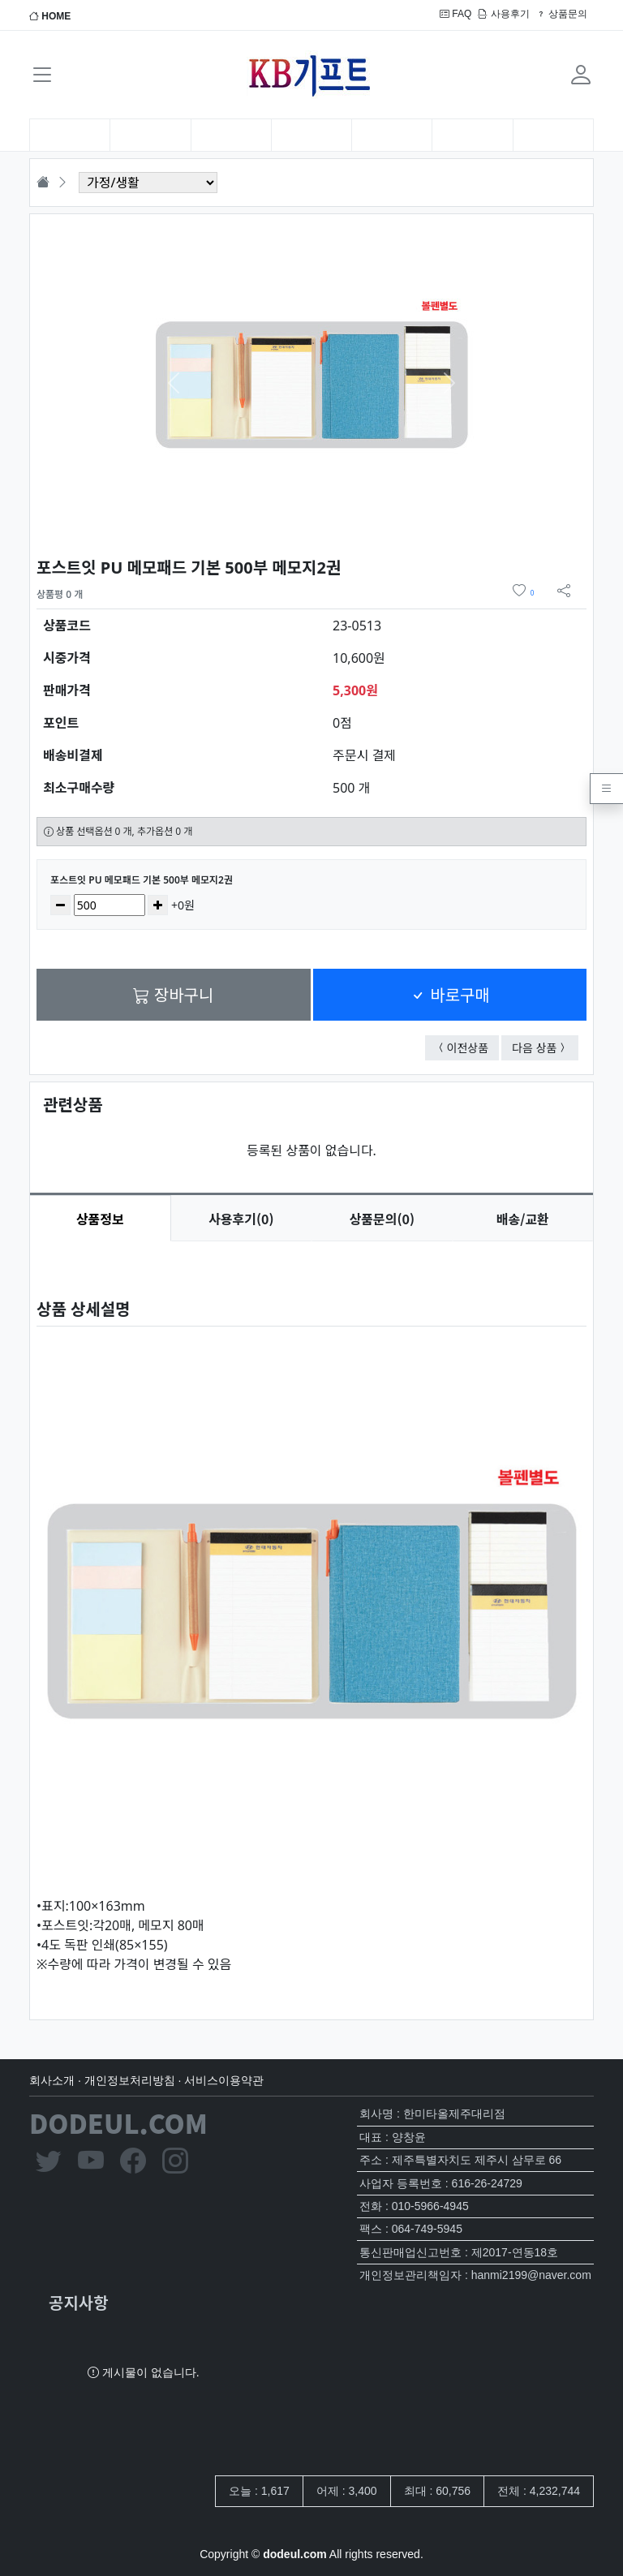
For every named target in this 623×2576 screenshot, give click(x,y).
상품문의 (561, 13)
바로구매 (450, 994)
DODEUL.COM (118, 2122)
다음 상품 (545, 1047)
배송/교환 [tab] (522, 1218)
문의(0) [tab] (382, 1218)
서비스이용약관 (224, 2080)
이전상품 (473, 1047)
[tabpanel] (311, 1617)
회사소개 (52, 2080)
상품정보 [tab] (100, 1218)
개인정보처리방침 (129, 2080)
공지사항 (79, 2302)
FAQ (455, 13)
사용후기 (503, 13)
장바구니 (173, 994)
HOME (50, 16)
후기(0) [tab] (240, 1218)
